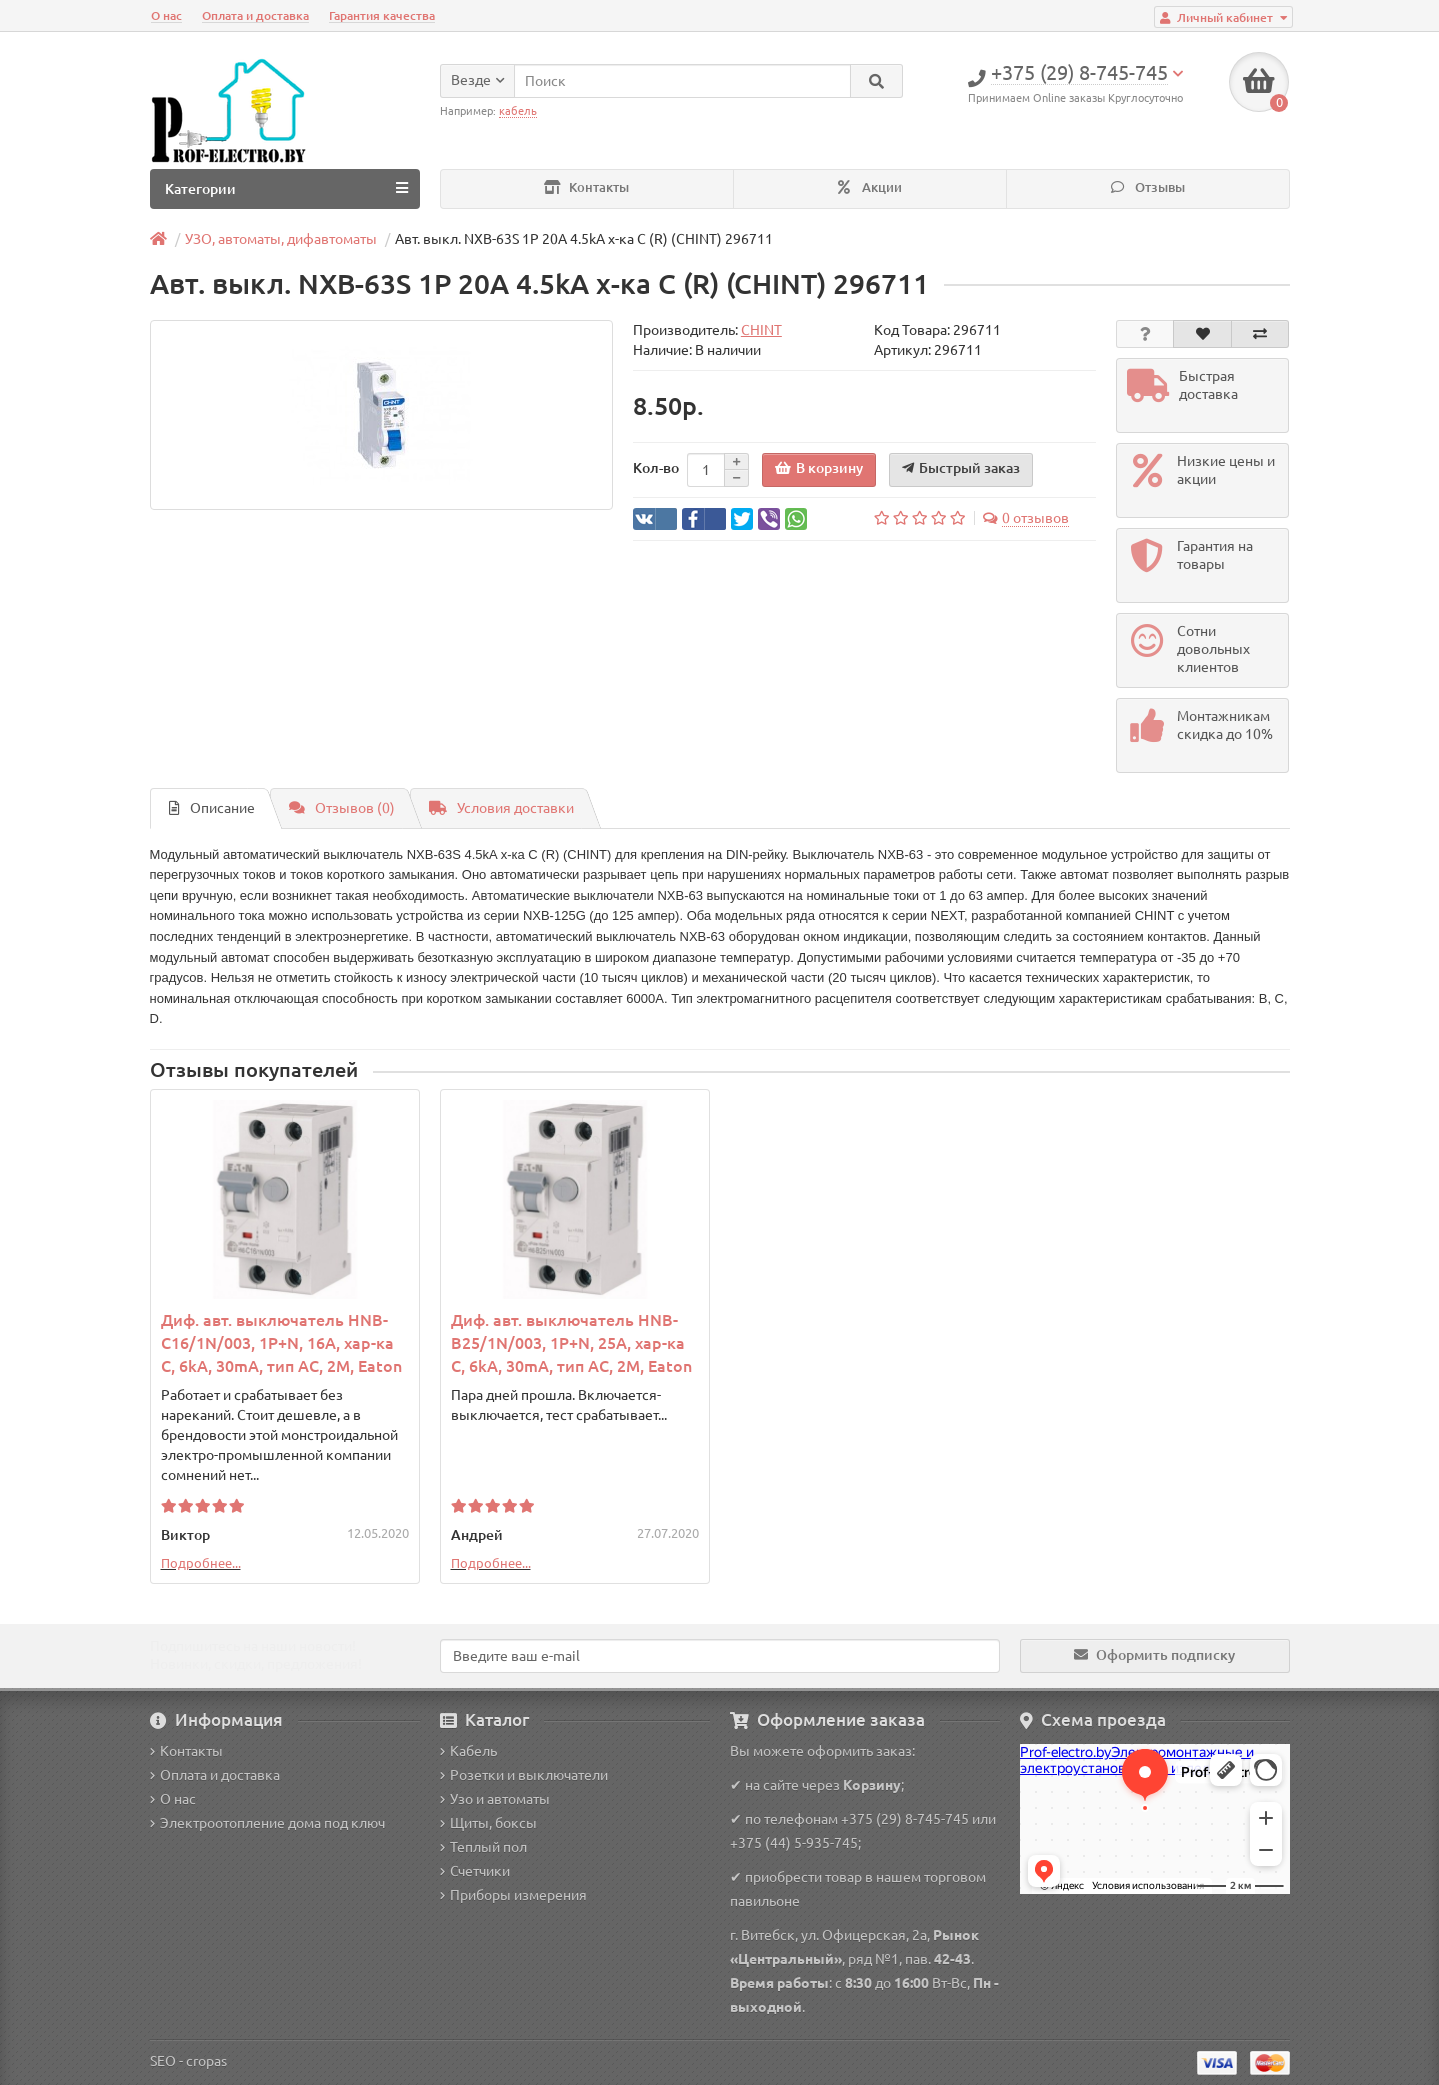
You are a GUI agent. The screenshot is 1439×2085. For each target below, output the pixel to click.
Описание (212, 808)
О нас (166, 15)
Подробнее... (201, 1563)
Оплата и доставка (255, 15)
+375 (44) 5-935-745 (794, 1843)
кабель (518, 111)
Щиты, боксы (488, 1823)
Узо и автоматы (495, 1799)
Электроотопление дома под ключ (267, 1823)
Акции (870, 187)
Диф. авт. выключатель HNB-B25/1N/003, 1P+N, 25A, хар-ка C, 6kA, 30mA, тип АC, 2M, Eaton (571, 1343)
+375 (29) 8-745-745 (905, 1819)
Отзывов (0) (342, 808)
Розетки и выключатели (524, 1775)
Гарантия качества (382, 15)
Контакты (586, 187)
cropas (206, 2061)
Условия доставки (501, 808)
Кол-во (656, 468)
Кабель (468, 1751)
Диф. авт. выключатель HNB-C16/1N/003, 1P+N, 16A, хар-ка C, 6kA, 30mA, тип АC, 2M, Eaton (281, 1343)
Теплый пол (483, 1847)
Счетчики (475, 1871)
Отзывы (1148, 187)
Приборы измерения (513, 1895)
